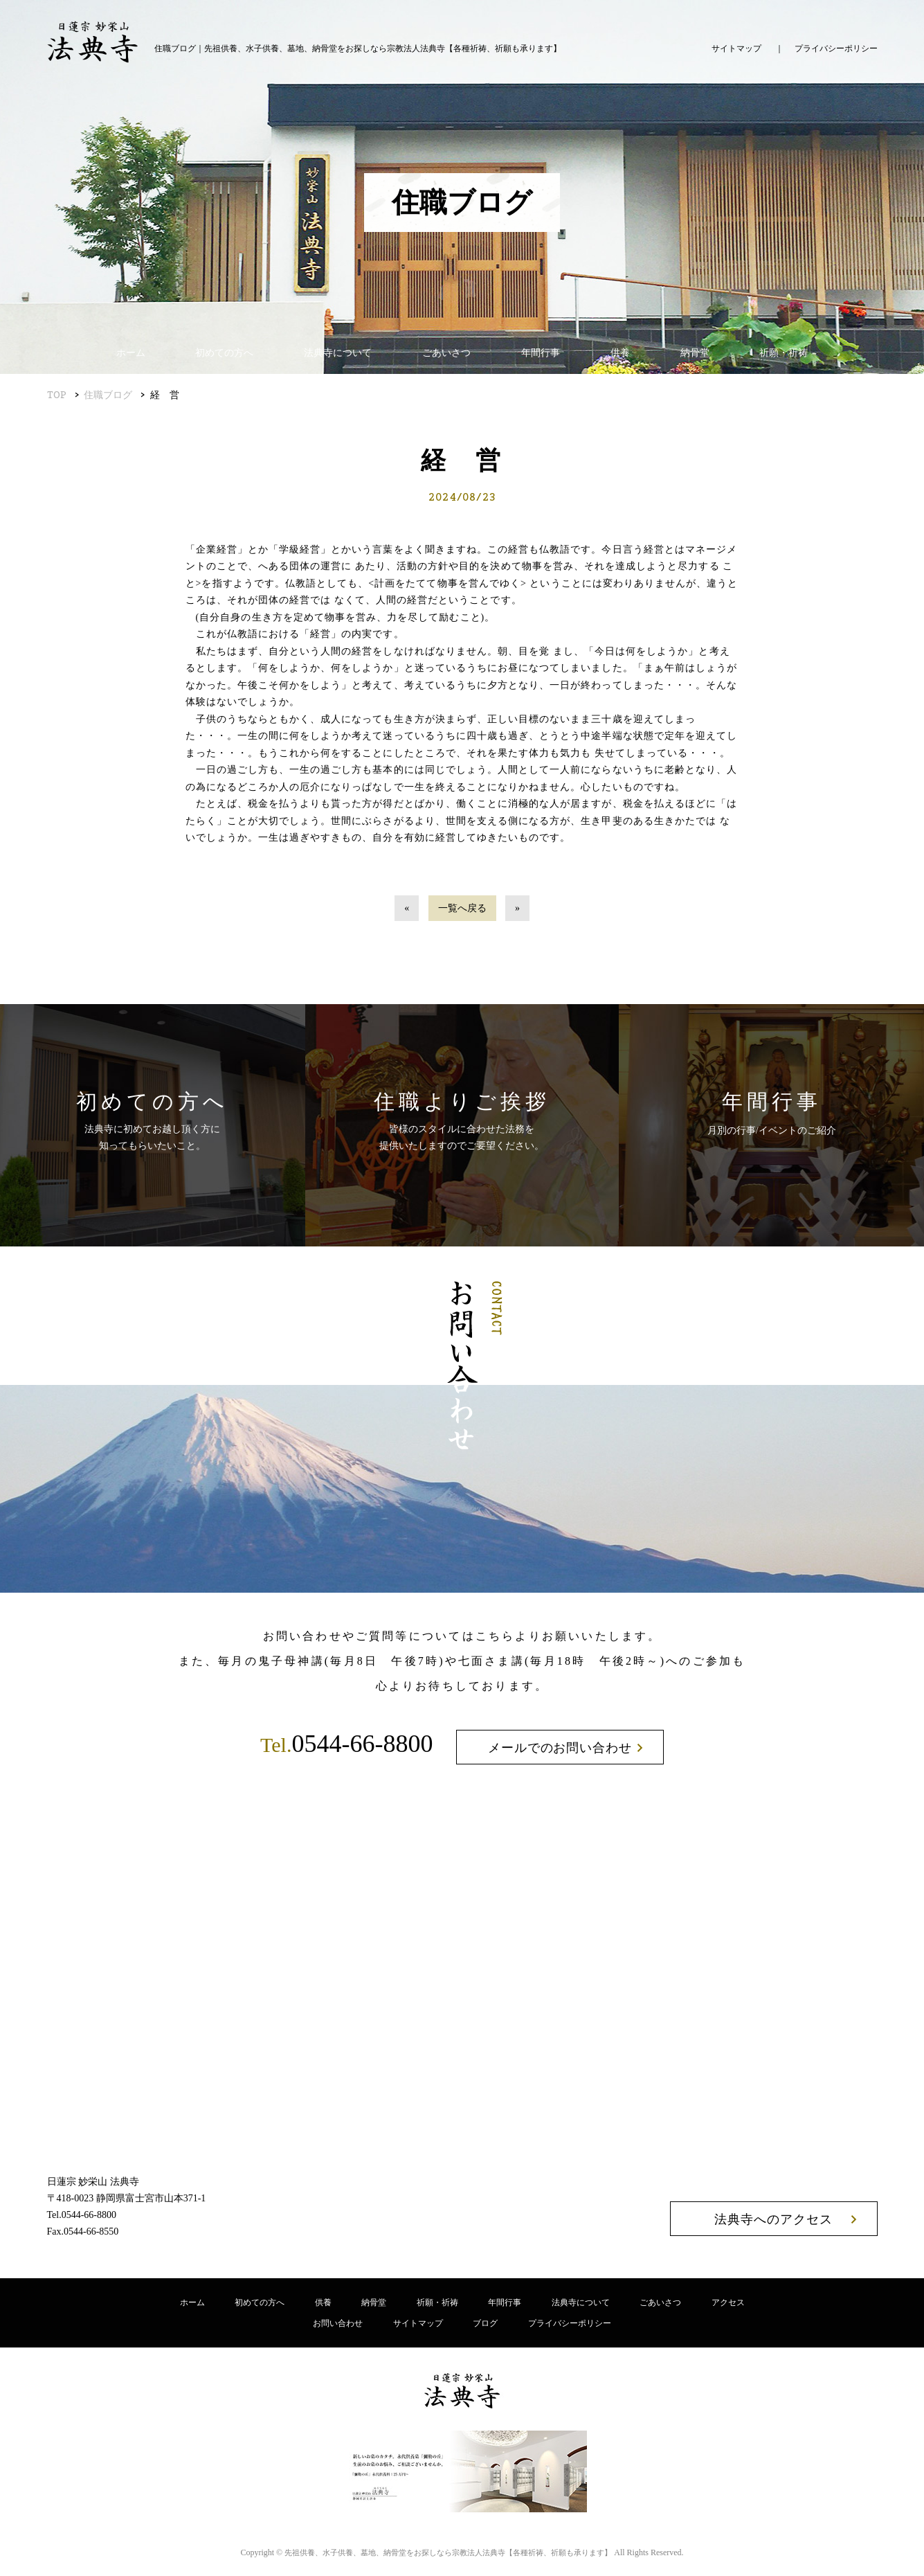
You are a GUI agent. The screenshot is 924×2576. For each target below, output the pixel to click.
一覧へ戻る (462, 908)
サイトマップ (736, 48)
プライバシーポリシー (836, 48)
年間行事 (540, 353)
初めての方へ (224, 353)
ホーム (130, 353)
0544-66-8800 (346, 1743)
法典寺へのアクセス (773, 2219)
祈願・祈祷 (783, 353)
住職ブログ (108, 394)
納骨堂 (694, 353)
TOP (56, 394)
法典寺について (338, 353)
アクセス (728, 2302)
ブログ (485, 2323)
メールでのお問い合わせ (560, 1748)
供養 (620, 353)
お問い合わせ (338, 2323)
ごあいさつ (446, 353)
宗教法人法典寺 (448, 2552)
